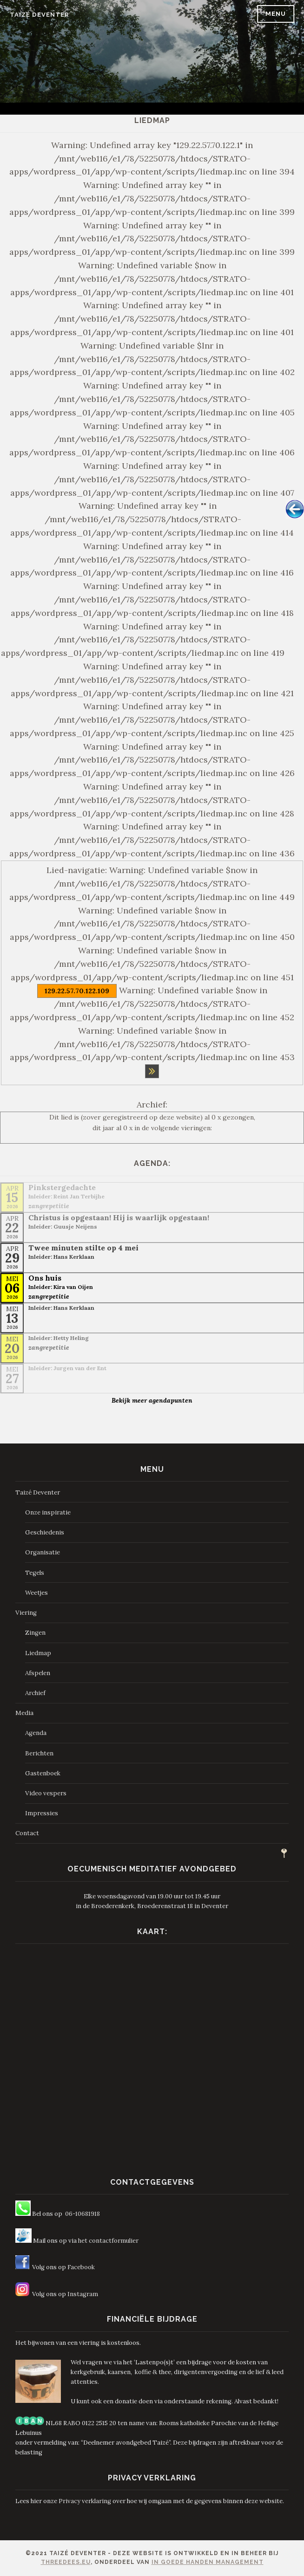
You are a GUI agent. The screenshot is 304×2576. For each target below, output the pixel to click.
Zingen (35, 1633)
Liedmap (38, 1653)
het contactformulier (108, 2241)
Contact (27, 1833)
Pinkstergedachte (62, 1187)
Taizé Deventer (39, 14)
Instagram (82, 2294)
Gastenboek (42, 1773)
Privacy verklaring (85, 2501)
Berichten (39, 1753)
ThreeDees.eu (66, 2562)
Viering (26, 1613)
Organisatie (42, 1552)
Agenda (35, 1733)
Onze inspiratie (48, 1512)
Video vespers (45, 1793)
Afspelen (37, 1673)
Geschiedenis (44, 1532)
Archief (35, 1693)
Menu (275, 13)
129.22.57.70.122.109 (77, 991)
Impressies (41, 1813)
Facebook (81, 2267)
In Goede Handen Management (208, 2562)
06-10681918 (82, 2214)
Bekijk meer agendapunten (152, 1400)
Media (24, 1713)
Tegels (34, 1573)
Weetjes (36, 1593)
